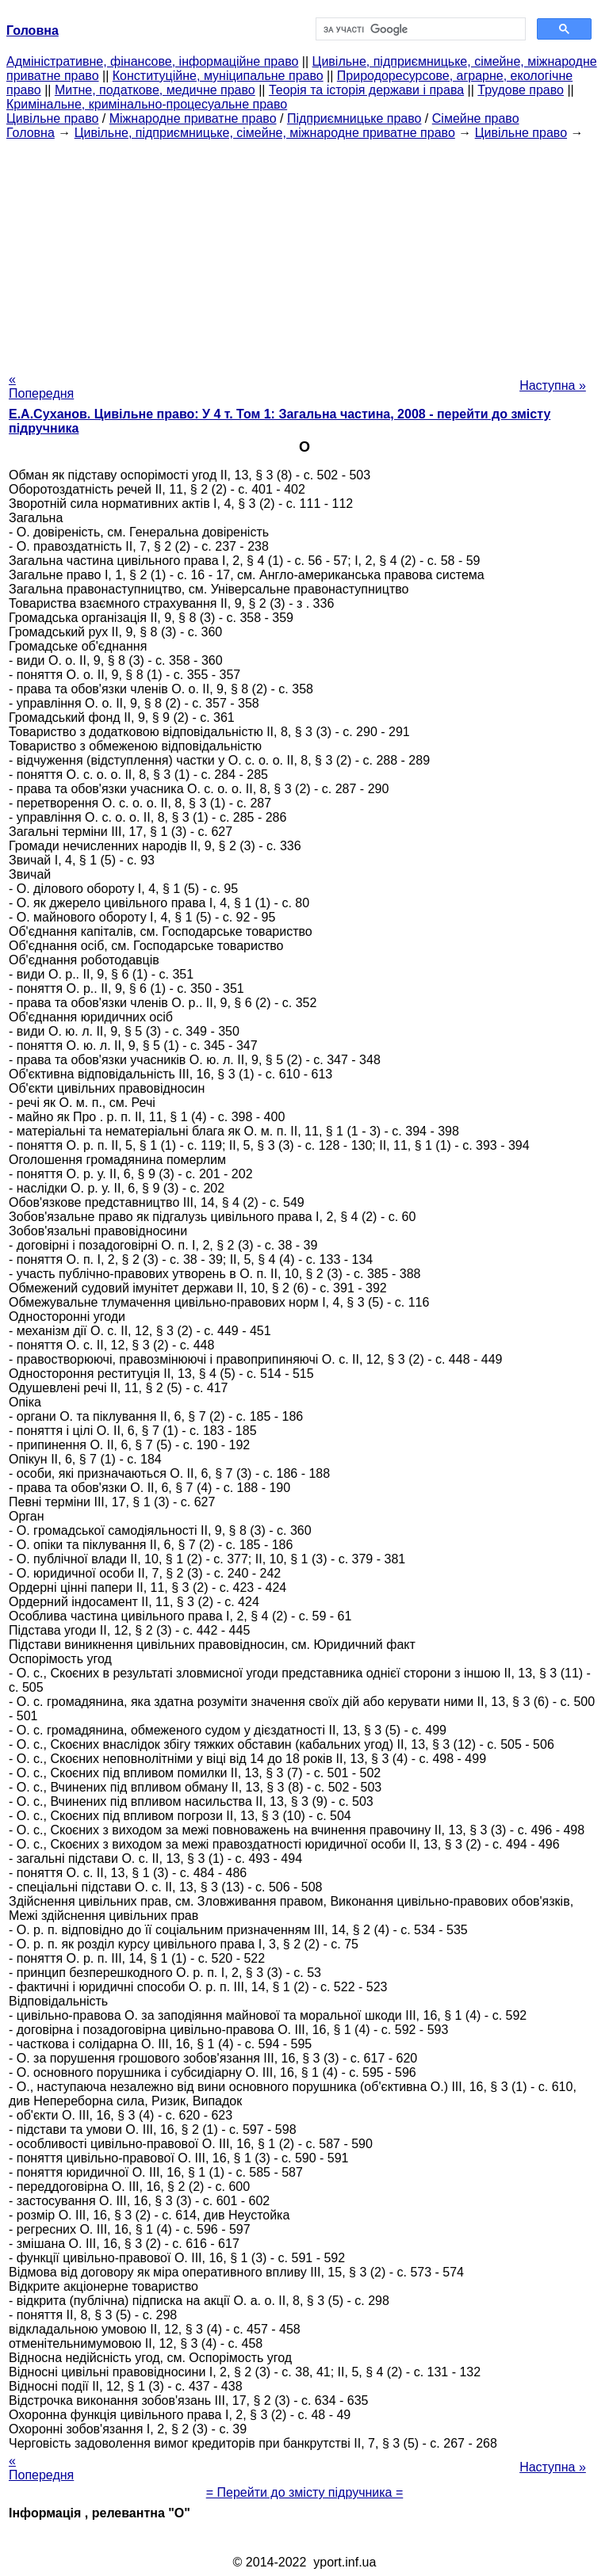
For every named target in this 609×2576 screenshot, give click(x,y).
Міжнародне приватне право (193, 118)
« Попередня (41, 386)
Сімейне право (475, 118)
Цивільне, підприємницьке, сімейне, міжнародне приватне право (265, 132)
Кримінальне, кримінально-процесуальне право (146, 104)
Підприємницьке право (354, 118)
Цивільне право (52, 118)
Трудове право (520, 90)
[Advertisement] (304, 251)
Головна (30, 132)
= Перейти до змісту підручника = (305, 2492)
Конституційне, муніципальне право (218, 75)
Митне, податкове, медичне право (155, 90)
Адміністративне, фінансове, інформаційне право (152, 61)
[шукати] (419, 29)
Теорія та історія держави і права (366, 90)
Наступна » (552, 385)
